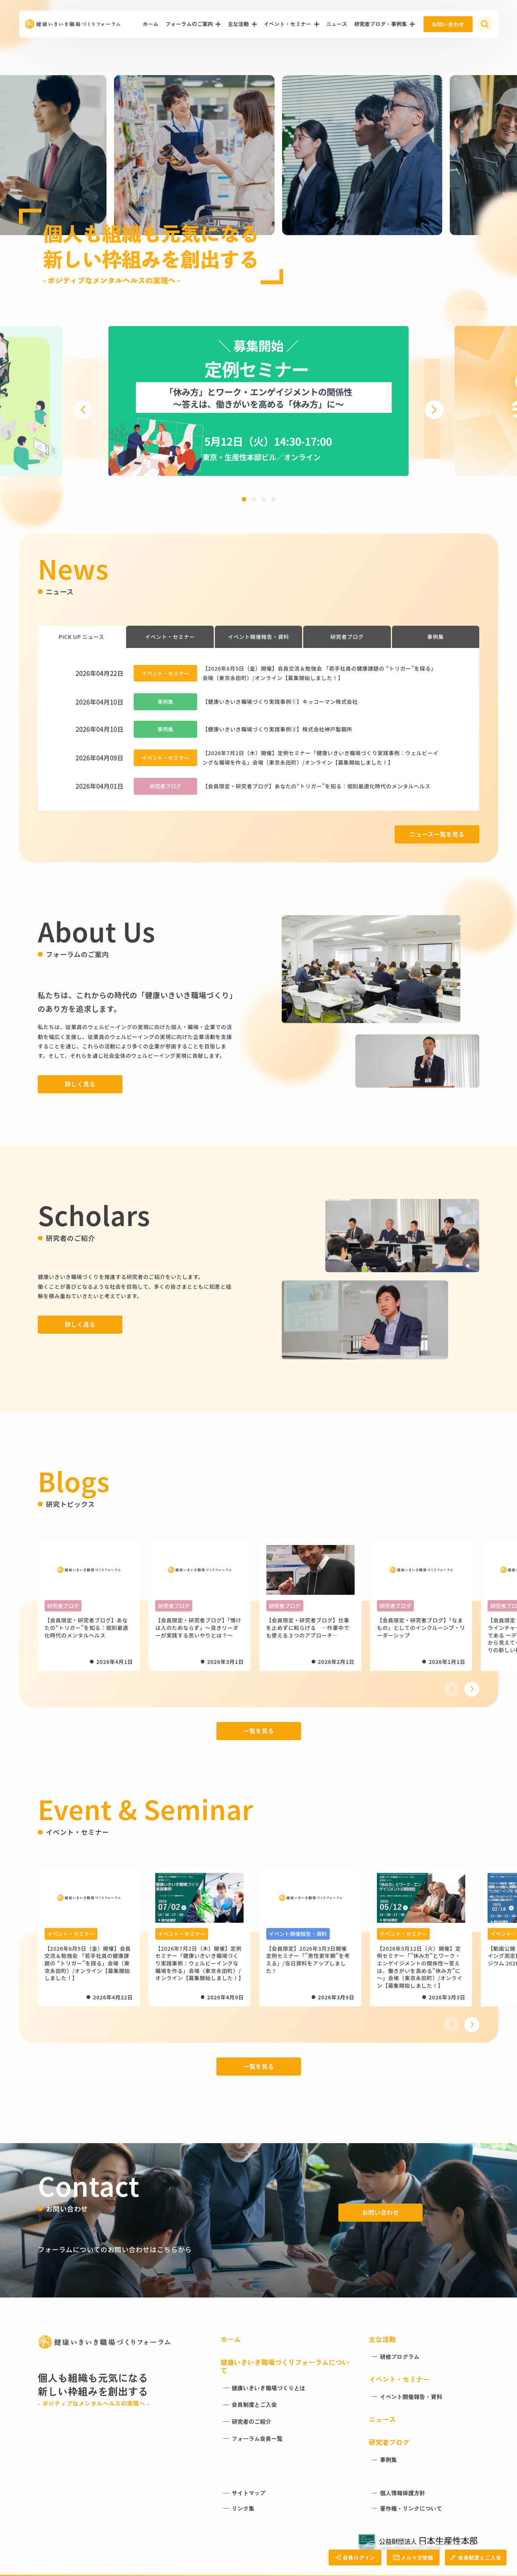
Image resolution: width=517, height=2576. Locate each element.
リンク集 (242, 2508)
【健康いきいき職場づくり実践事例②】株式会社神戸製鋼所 (277, 729)
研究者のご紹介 (251, 2421)
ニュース (336, 24)
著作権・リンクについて (411, 2508)
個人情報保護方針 (402, 2493)
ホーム (151, 24)
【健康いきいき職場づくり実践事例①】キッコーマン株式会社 (280, 701)
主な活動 (238, 24)
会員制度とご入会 (475, 2557)
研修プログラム (400, 2356)
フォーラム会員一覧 (256, 2438)
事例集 (435, 636)
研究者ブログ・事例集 (380, 24)
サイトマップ (248, 2493)
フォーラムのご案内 (189, 24)
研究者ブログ (347, 636)
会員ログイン (355, 2557)
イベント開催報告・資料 (258, 636)
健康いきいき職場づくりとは (268, 2388)
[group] (258, 401)
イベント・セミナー (287, 24)
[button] (83, 409)
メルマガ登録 (413, 2557)
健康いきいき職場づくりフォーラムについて (285, 2366)
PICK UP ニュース (81, 636)
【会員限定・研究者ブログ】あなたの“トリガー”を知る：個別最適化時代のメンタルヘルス (316, 786)
